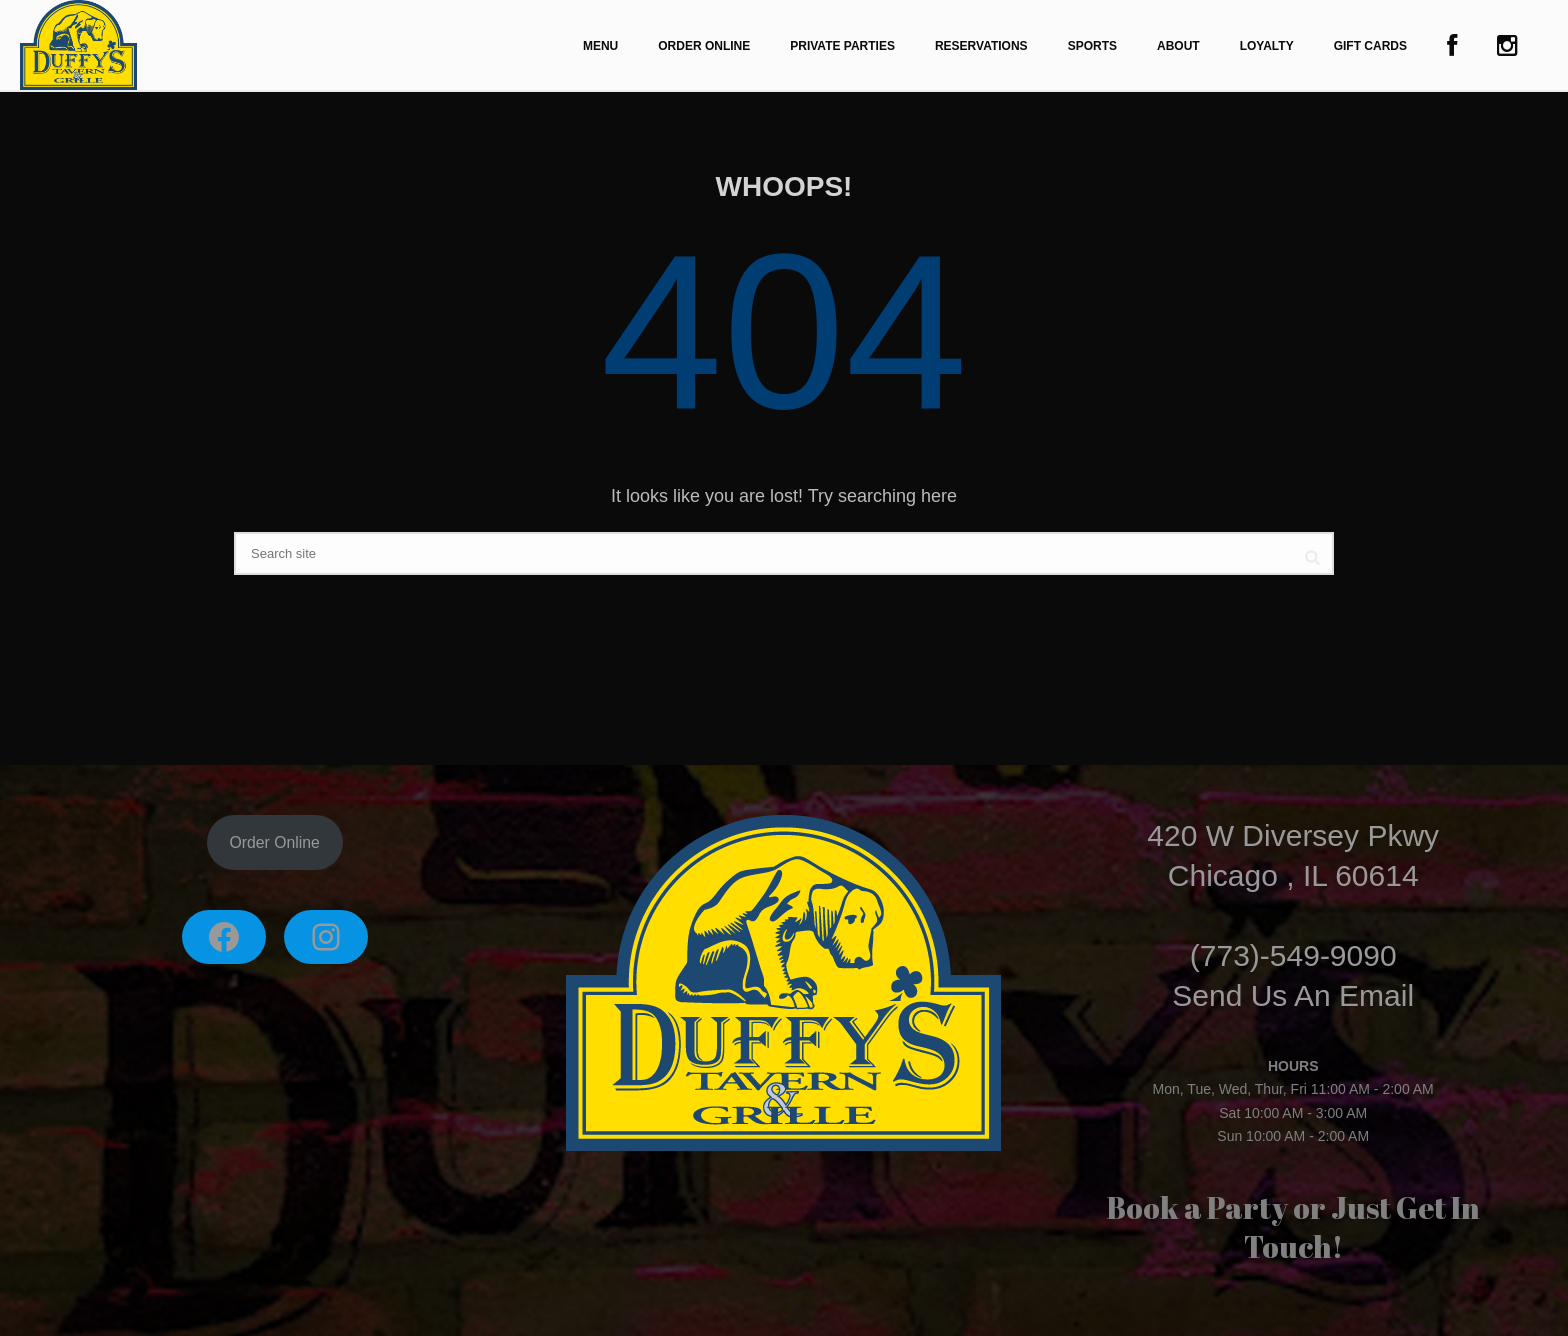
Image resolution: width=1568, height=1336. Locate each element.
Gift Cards (1370, 46)
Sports (1092, 46)
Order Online (704, 46)
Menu (600, 46)
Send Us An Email (1293, 995)
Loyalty (1267, 46)
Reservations (981, 46)
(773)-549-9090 (1293, 955)
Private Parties (842, 46)
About (1178, 46)
